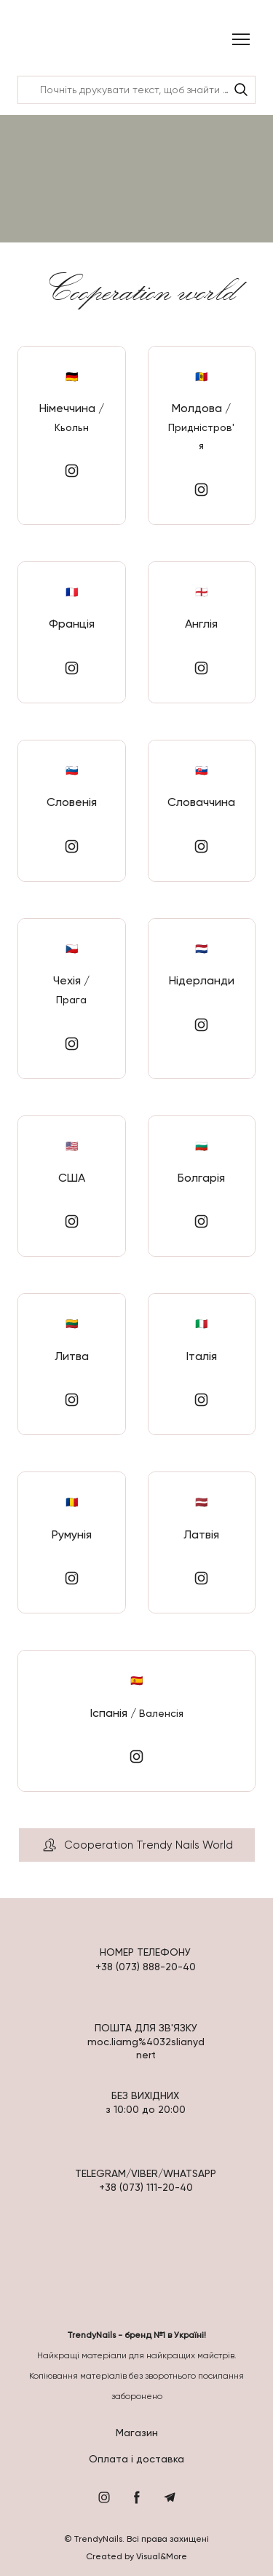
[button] (241, 89)
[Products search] (136, 90)
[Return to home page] (55, 40)
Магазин (137, 2432)
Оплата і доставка (136, 2459)
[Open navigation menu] (241, 39)
